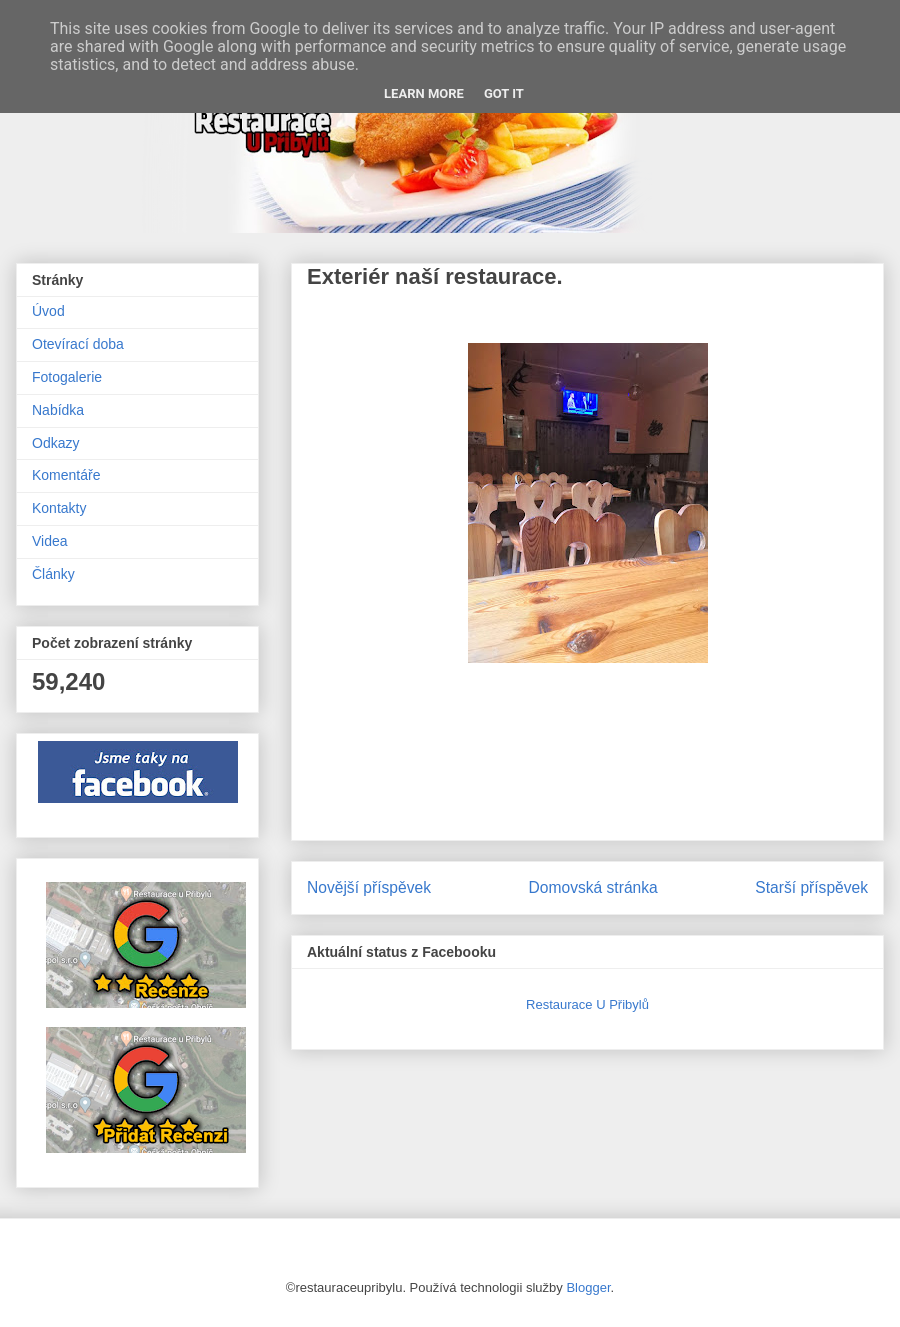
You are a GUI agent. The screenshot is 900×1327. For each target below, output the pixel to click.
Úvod (48, 311)
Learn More (424, 93)
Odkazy (55, 443)
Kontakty (59, 508)
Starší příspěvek (811, 887)
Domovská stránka (593, 887)
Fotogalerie (67, 377)
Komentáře (66, 475)
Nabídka (58, 410)
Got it (504, 93)
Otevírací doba (78, 344)
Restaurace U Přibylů (587, 1004)
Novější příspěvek (369, 887)
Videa (50, 541)
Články (53, 574)
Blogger (588, 1287)
